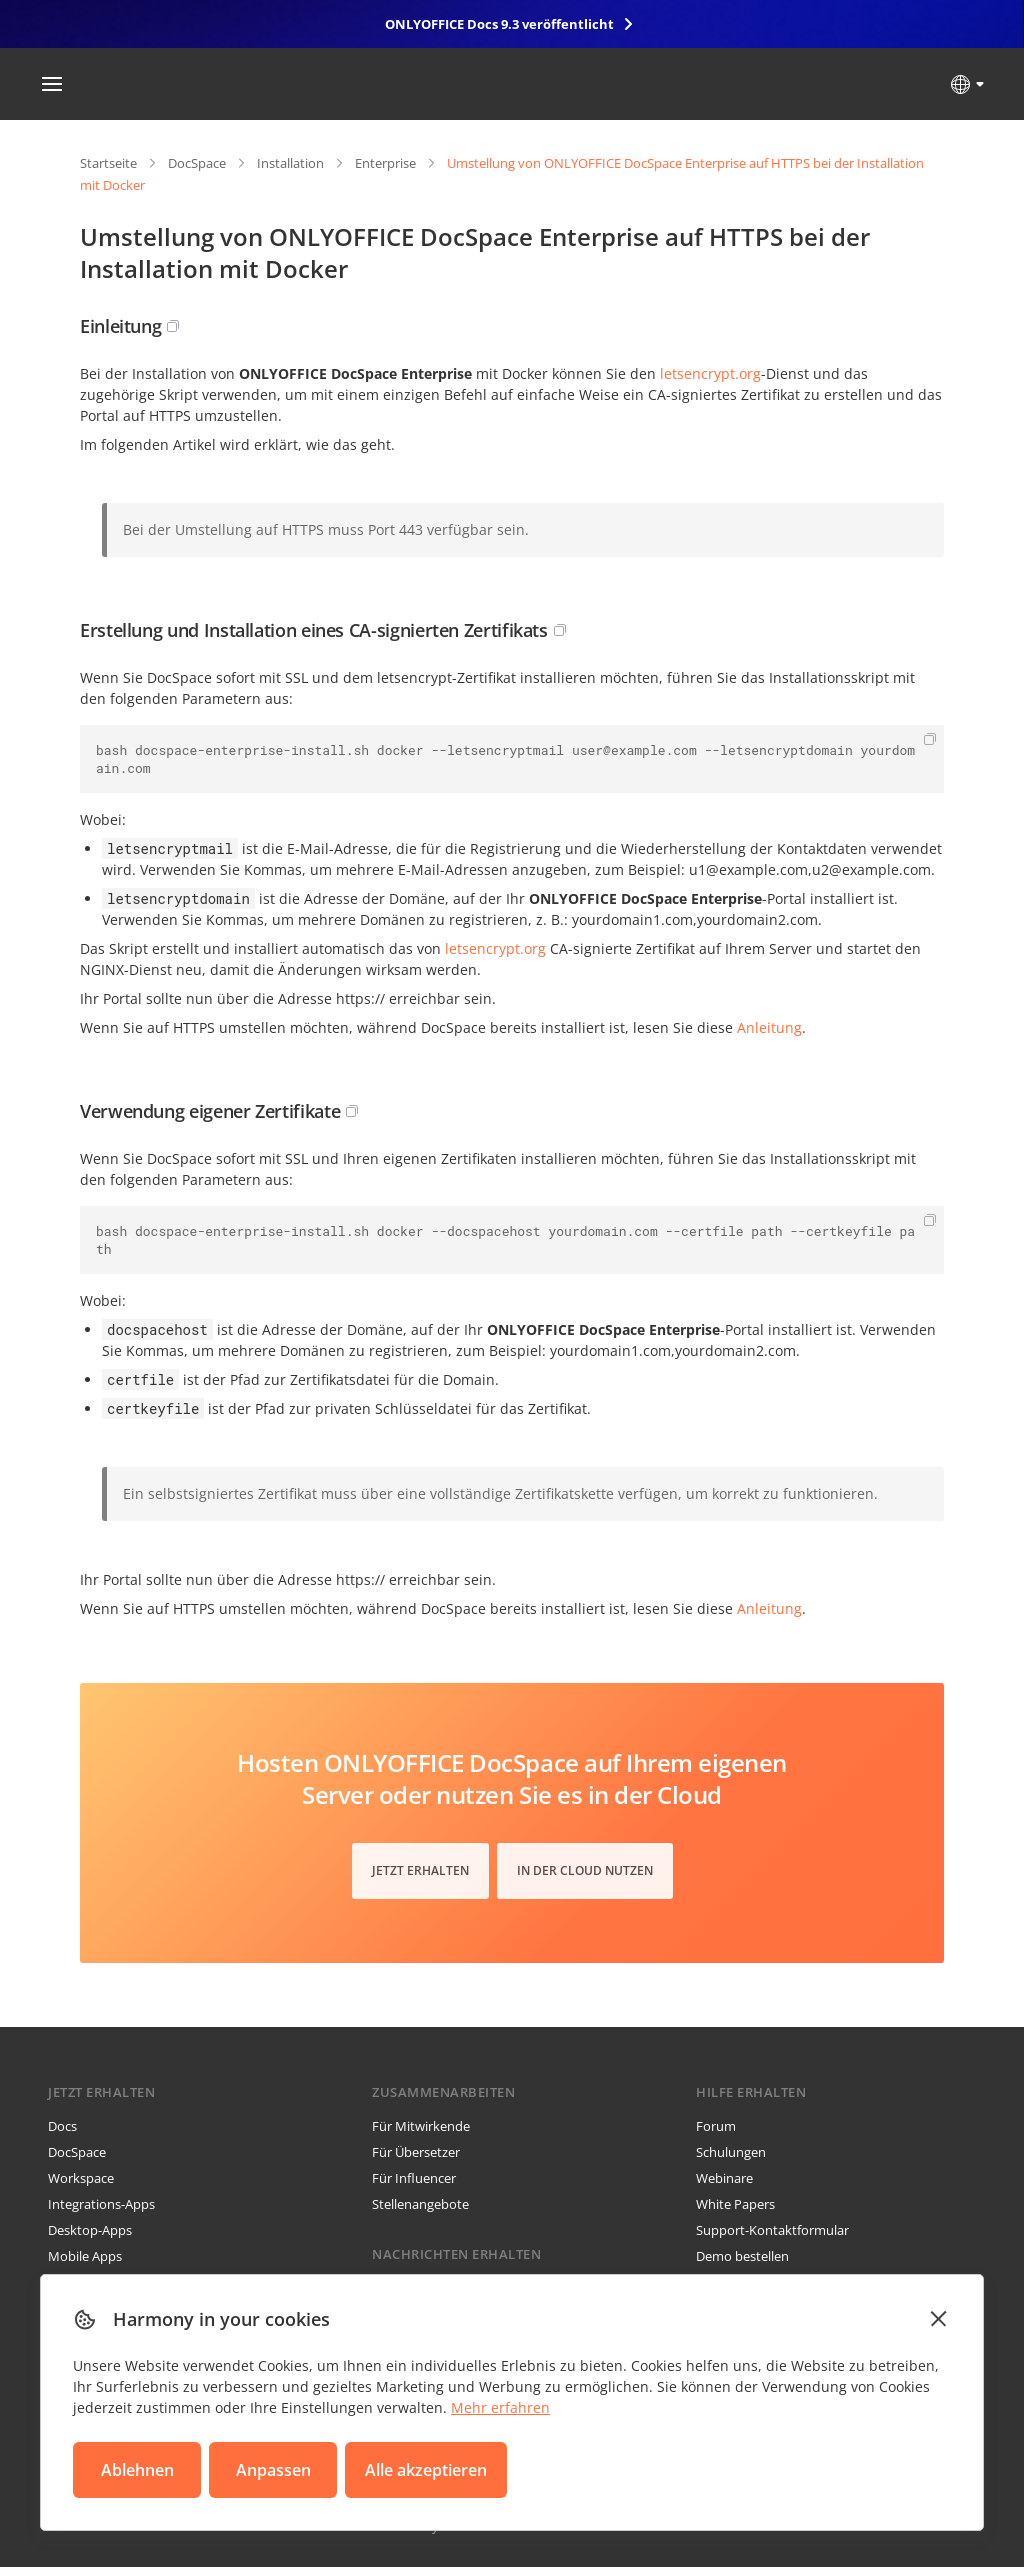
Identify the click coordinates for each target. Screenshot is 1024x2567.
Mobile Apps (85, 2256)
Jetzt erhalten (420, 1870)
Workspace (81, 2178)
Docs (62, 2126)
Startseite (108, 163)
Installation (290, 163)
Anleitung (769, 1027)
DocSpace (197, 163)
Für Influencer (414, 2178)
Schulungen (731, 2152)
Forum (716, 2126)
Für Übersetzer (416, 2152)
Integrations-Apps (101, 2204)
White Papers (735, 2204)
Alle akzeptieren (426, 2470)
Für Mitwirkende (421, 2126)
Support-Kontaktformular (772, 2230)
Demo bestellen (742, 2256)
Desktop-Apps (90, 2230)
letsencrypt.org (710, 373)
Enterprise (385, 163)
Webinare (724, 2178)
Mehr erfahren (500, 2407)
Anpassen (273, 2470)
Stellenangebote (420, 2204)
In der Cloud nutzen (585, 1870)
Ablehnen (137, 2470)
